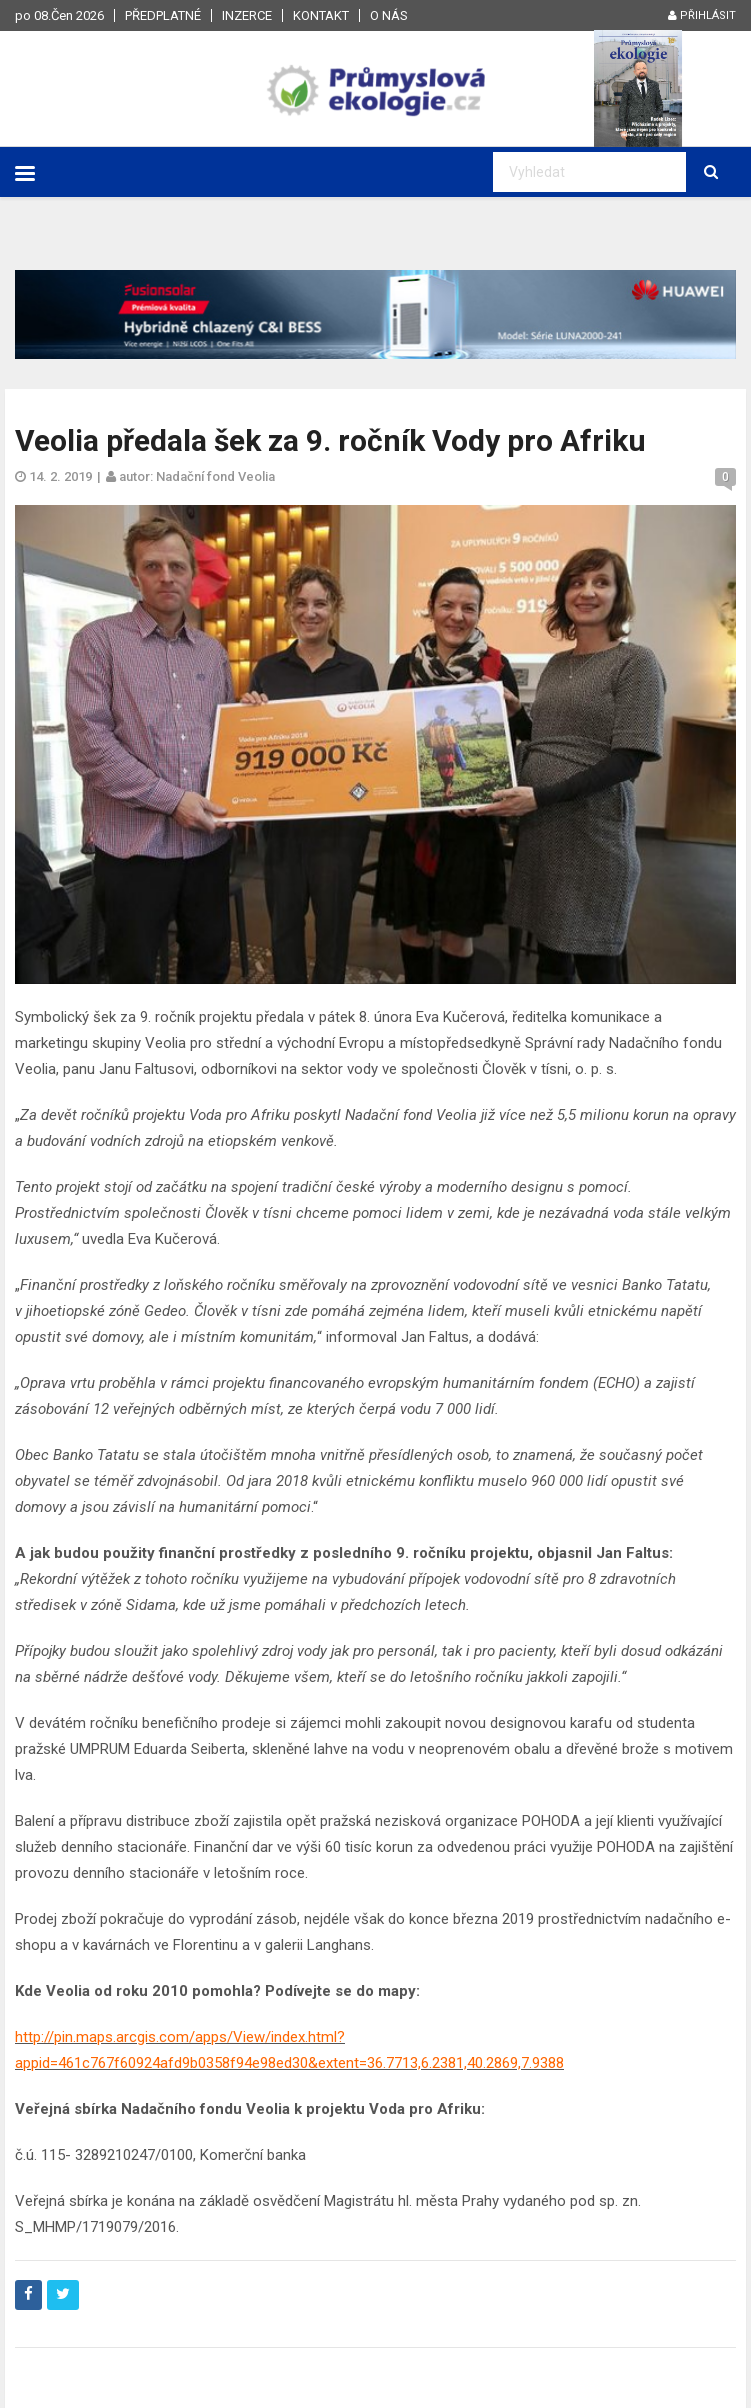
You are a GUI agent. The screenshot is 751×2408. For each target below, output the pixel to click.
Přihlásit (702, 15)
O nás (389, 15)
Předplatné (163, 15)
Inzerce (247, 15)
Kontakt (321, 15)
